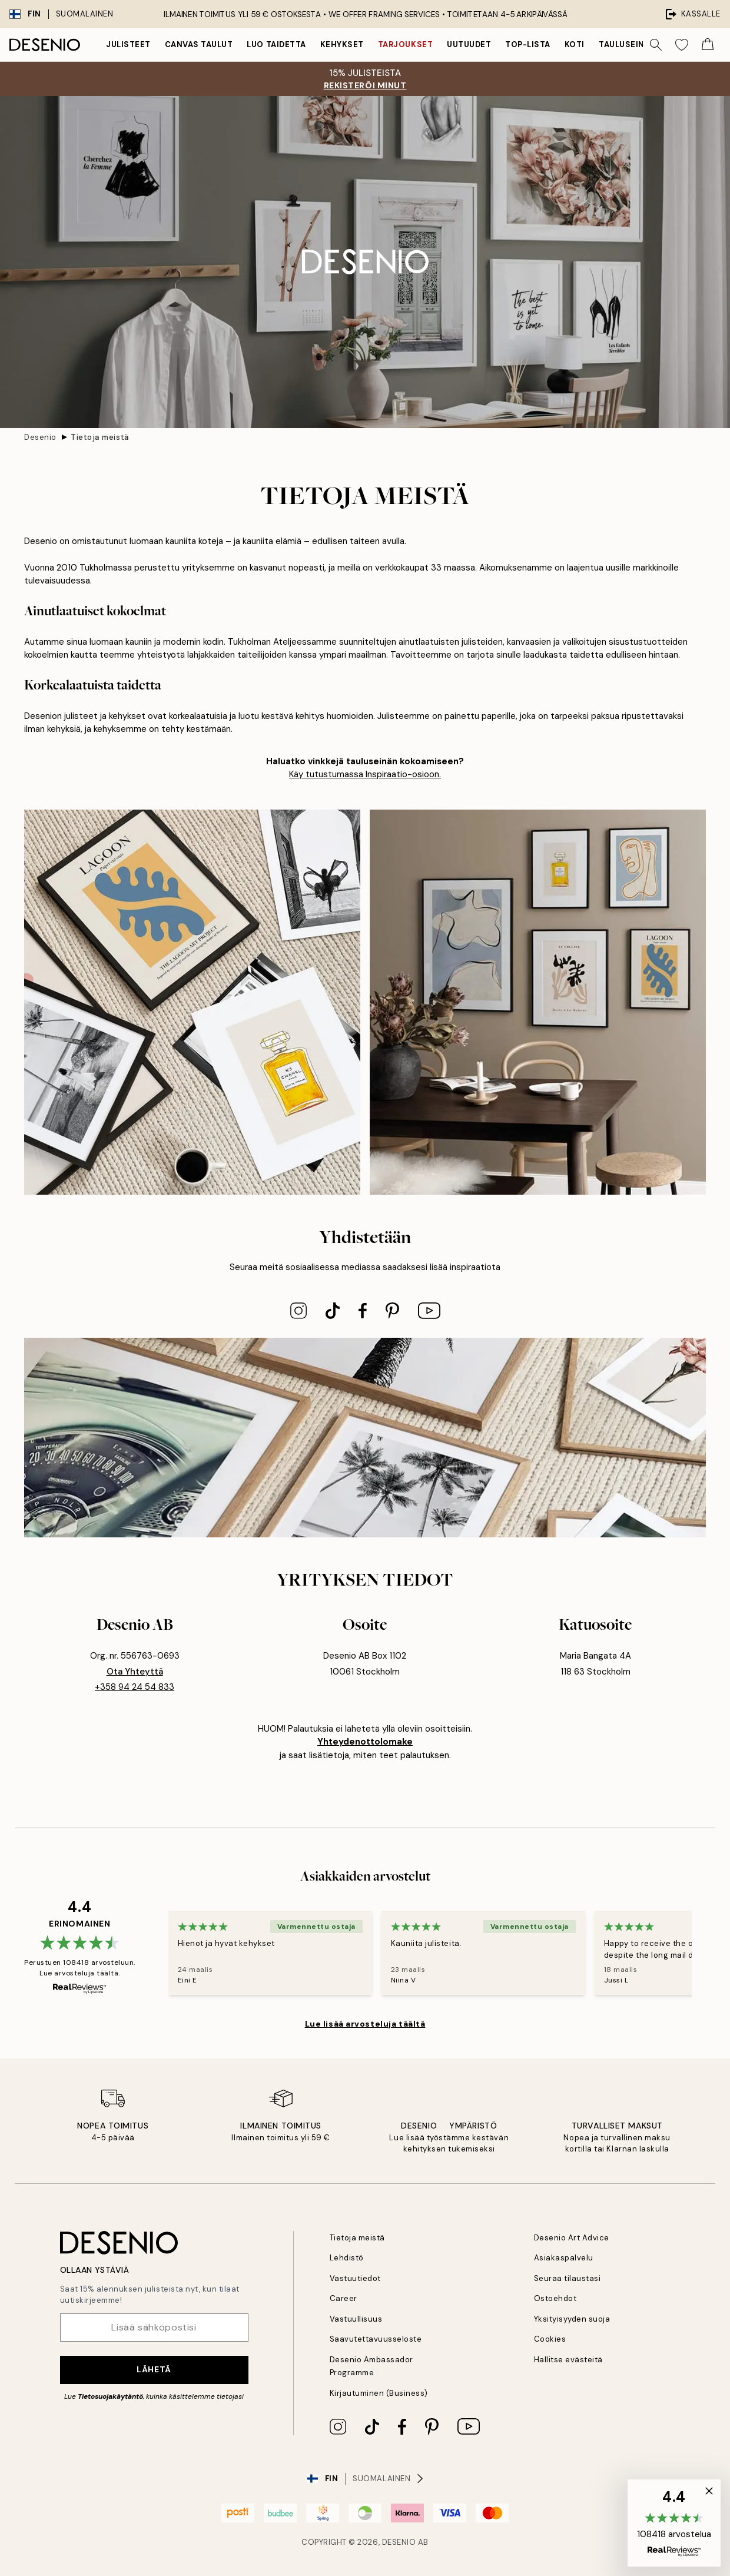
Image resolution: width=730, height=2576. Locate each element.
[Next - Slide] (705, 1953)
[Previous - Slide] (154, 1953)
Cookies (550, 2339)
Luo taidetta (276, 44)
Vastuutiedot (355, 2278)
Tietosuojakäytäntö (110, 2396)
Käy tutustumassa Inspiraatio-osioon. (365, 774)
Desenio (40, 437)
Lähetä (154, 2369)
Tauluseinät (627, 44)
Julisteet (128, 44)
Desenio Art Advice (571, 2238)
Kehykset (342, 44)
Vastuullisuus (356, 2319)
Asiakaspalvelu (563, 2258)
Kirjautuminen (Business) (379, 2393)
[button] (674, 2523)
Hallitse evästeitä (568, 2360)
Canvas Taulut (199, 44)
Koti (575, 44)
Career (343, 2298)
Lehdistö (347, 2258)
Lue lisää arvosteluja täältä (365, 2023)
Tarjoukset (405, 44)
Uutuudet (469, 44)
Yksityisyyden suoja (572, 2319)
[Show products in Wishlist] (682, 45)
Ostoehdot (555, 2298)
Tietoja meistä (100, 437)
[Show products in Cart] (708, 45)
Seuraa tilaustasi (567, 2278)
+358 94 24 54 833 (134, 1687)
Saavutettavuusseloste (376, 2339)
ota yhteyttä (135, 1671)
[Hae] (656, 44)
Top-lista (527, 44)
